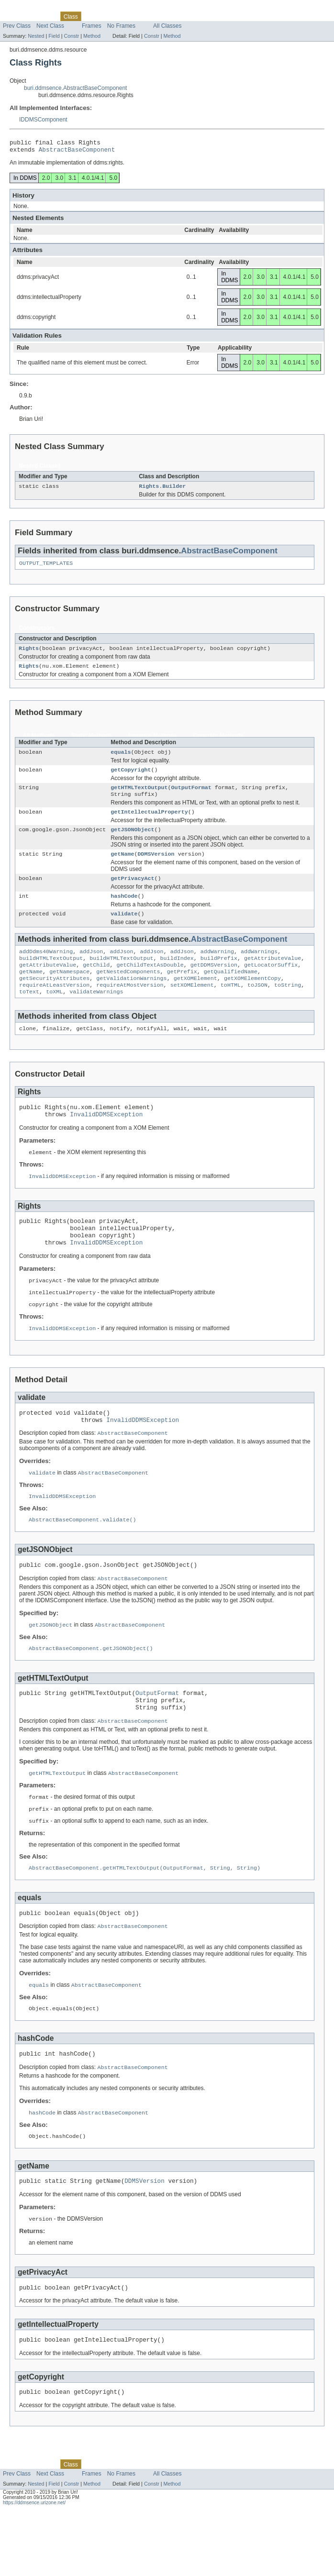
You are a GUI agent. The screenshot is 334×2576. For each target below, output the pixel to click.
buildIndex (177, 976)
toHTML (231, 1007)
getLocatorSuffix (271, 984)
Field (53, 36)
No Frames (121, 25)
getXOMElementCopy (252, 999)
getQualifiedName (230, 991)
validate (124, 930)
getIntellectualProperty (149, 823)
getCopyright (131, 778)
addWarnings (259, 968)
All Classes (167, 25)
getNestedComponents (128, 991)
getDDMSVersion (213, 984)
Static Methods (91, 742)
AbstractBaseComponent (77, 152)
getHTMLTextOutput (139, 797)
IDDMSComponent (43, 119)
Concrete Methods (218, 742)
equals (121, 759)
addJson (91, 968)
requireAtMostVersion (129, 1007)
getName (122, 867)
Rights (29, 654)
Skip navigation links (26, 8)
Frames (91, 25)
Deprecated (134, 16)
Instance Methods (152, 742)
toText (29, 1014)
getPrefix (182, 991)
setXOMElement (192, 1007)
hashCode (124, 911)
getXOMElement (195, 999)
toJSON (257, 1007)
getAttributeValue (272, 976)
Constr (71, 36)
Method (91, 36)
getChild (96, 984)
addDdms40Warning (46, 968)
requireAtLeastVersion (54, 1007)
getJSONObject (132, 842)
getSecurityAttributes (54, 999)
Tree (108, 16)
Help (181, 16)
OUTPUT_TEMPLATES (46, 568)
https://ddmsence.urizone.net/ (34, 2567)
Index (162, 16)
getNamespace (69, 991)
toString (287, 1007)
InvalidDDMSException (106, 1140)
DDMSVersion (155, 867)
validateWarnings (96, 1014)
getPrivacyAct (132, 892)
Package (44, 16)
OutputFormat (191, 797)
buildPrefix (218, 976)
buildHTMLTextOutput (51, 976)
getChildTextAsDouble (149, 984)
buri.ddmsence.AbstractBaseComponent (75, 88)
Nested (36, 36)
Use (92, 16)
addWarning (217, 968)
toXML (54, 1014)
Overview (15, 16)
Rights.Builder (162, 490)
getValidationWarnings (131, 999)
